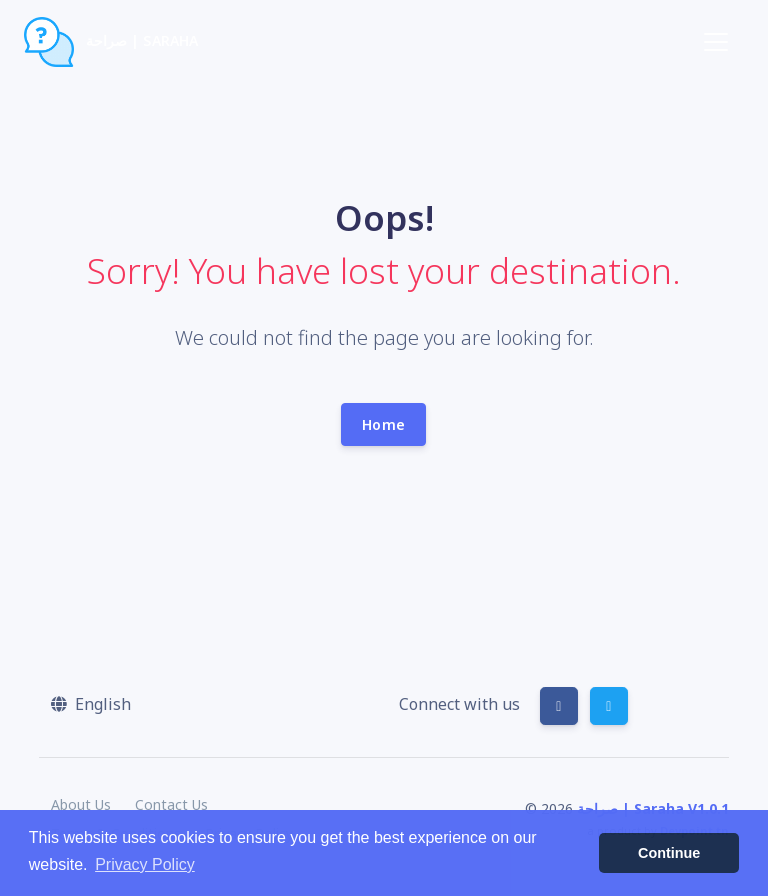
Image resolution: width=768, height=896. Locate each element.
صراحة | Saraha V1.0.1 (653, 808)
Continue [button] (669, 853)
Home (383, 424)
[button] (91, 704)
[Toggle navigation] (716, 42)
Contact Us (171, 804)
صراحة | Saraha (111, 42)
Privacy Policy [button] (145, 864)
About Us (81, 804)
